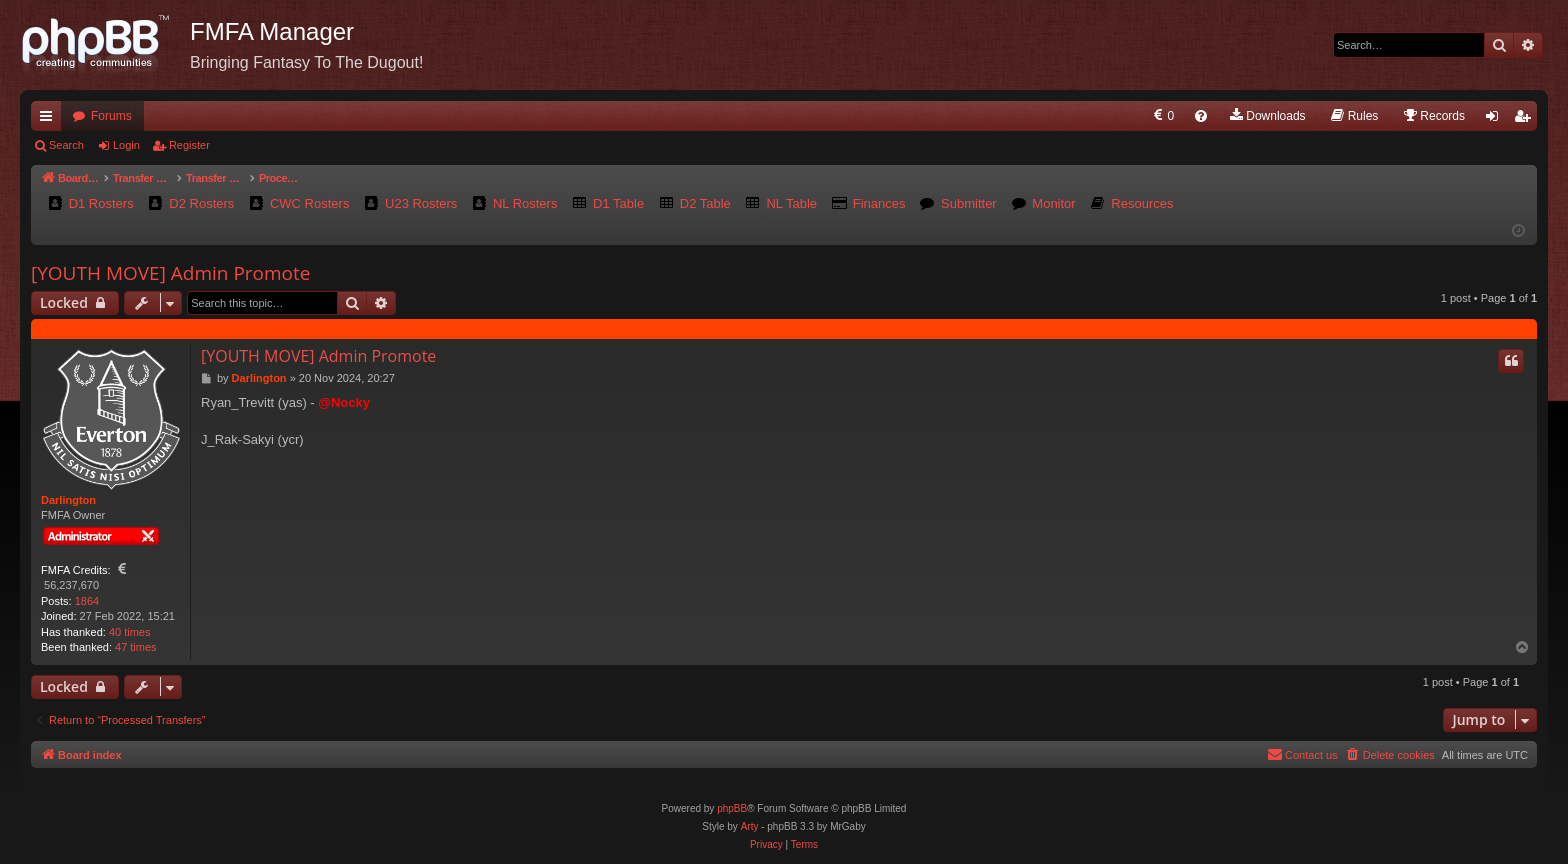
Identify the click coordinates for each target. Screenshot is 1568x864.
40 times (130, 632)
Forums (111, 116)
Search (66, 145)
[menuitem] (1162, 116)
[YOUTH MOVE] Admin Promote (170, 273)
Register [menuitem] (1526, 120)
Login (126, 145)
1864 (87, 601)
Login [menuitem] (1496, 120)
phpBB (732, 808)
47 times (136, 647)
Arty (750, 826)
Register (189, 145)
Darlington (68, 500)
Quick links (50, 120)
